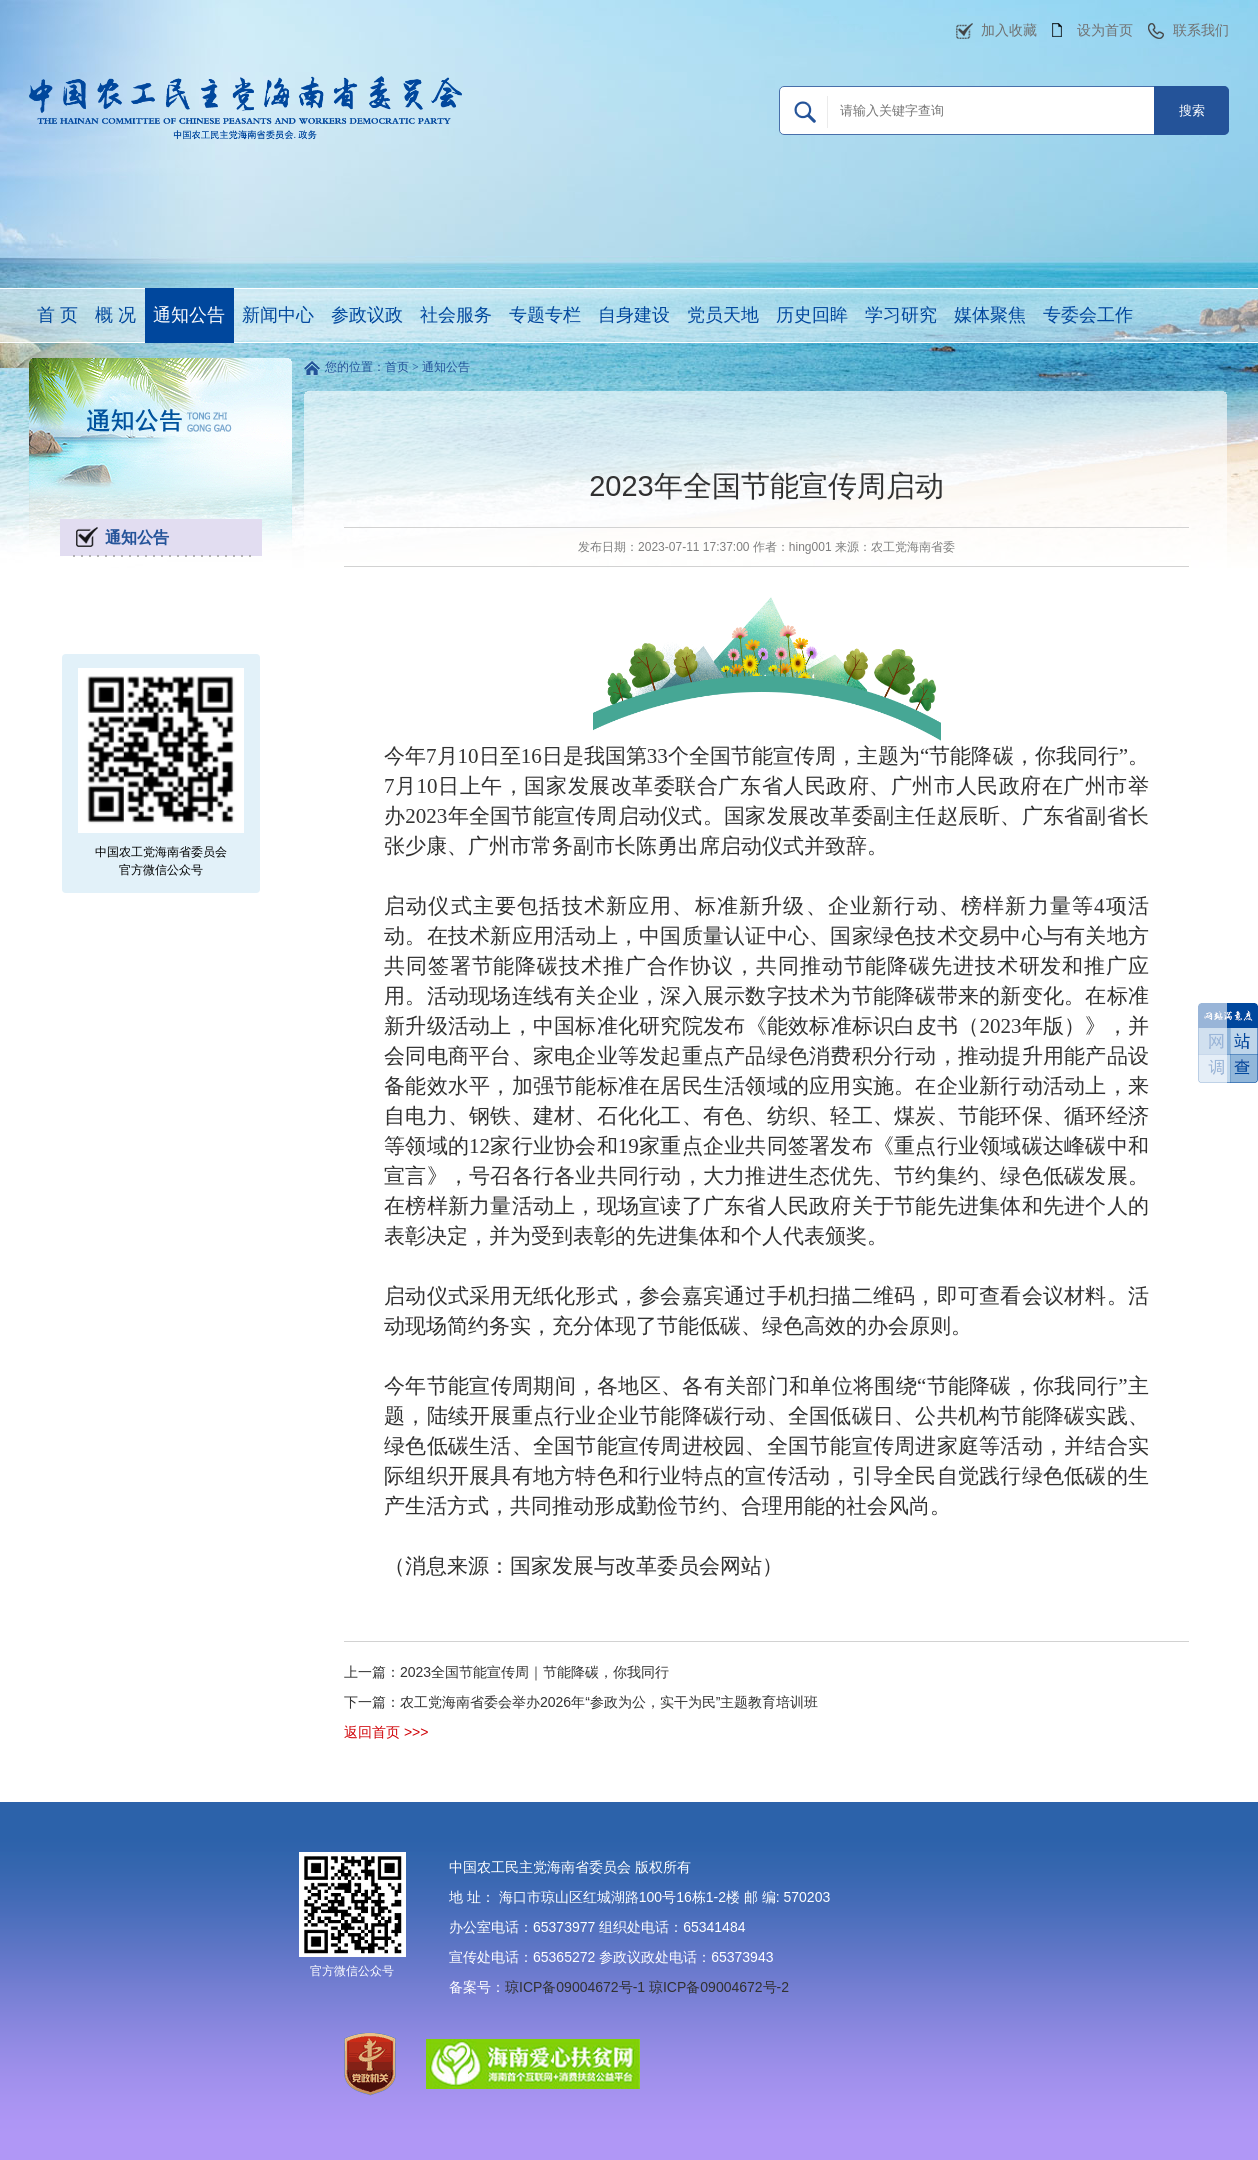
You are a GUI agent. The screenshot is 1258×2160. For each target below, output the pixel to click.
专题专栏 (545, 315)
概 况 (115, 315)
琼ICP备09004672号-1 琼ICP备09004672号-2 (647, 1987)
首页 (397, 367)
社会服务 (456, 315)
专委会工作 (1088, 315)
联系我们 (1201, 30)
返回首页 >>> (386, 1732)
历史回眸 (812, 315)
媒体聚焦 (990, 315)
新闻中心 (278, 315)
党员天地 (723, 315)
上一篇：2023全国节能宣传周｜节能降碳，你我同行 (506, 1672)
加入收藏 (1009, 30)
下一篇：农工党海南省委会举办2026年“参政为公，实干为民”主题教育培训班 (581, 1702)
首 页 (57, 315)
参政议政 (367, 315)
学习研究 (901, 315)
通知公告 (189, 315)
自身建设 (634, 315)
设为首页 (1105, 30)
